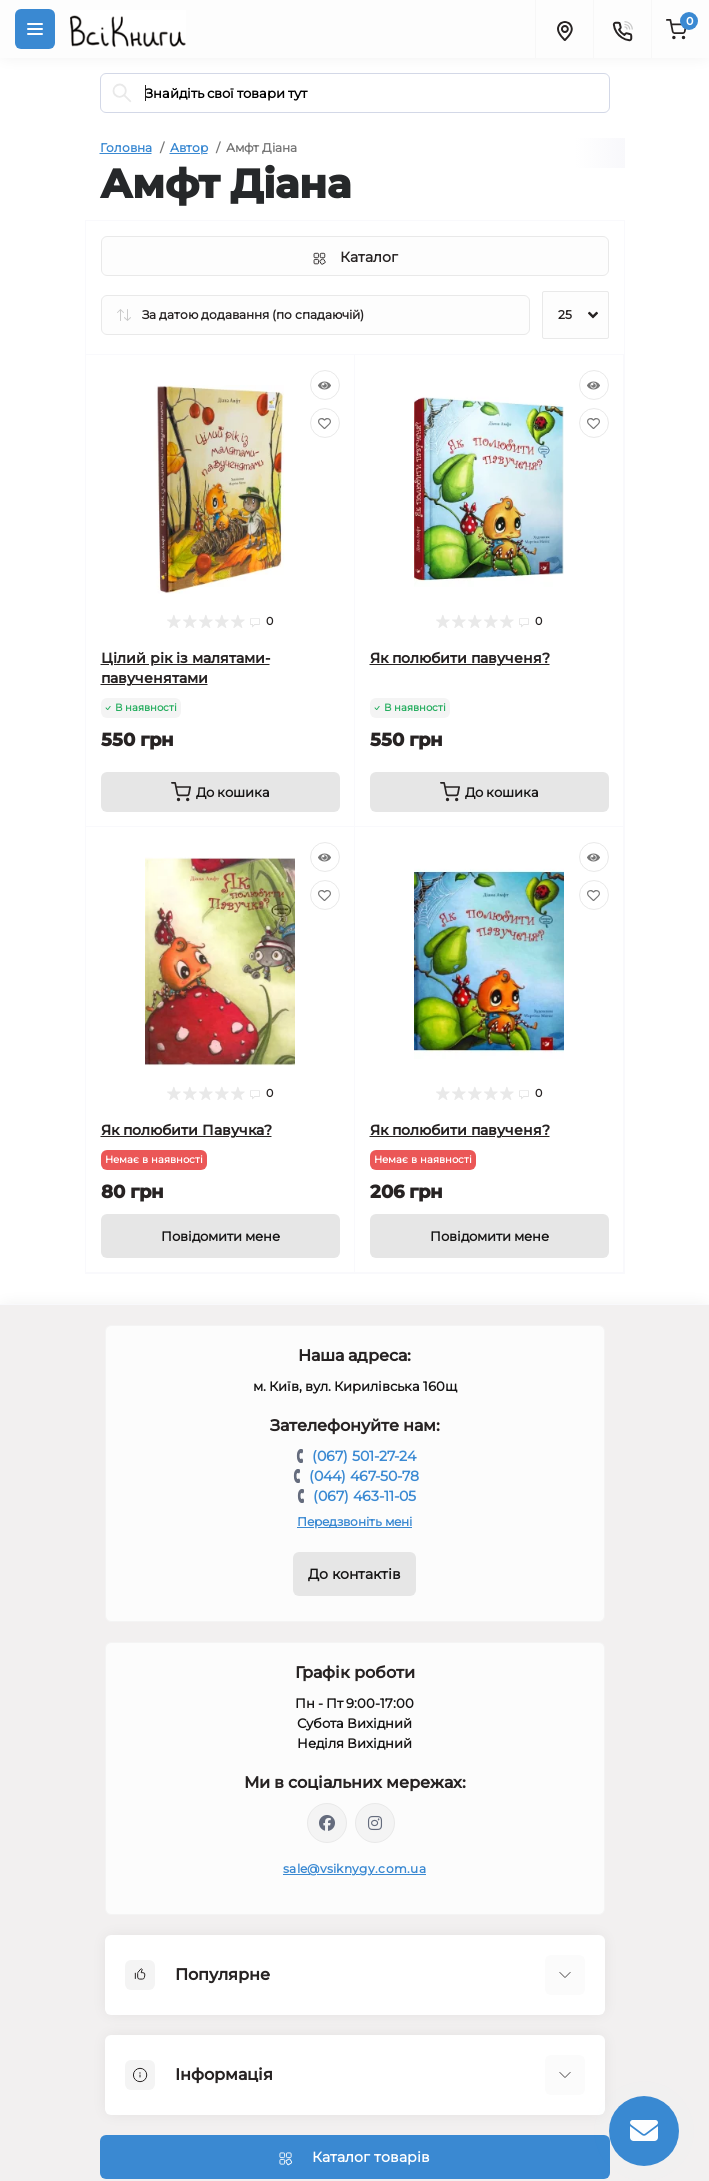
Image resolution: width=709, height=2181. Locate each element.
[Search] (122, 93)
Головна (126, 147)
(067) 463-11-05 (364, 1496)
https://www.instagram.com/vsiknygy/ (375, 1823)
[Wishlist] (325, 423)
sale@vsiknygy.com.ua (354, 1868)
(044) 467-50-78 (364, 1476)
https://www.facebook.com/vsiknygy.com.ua (327, 1823)
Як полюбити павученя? (460, 658)
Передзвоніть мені (354, 1521)
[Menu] (35, 29)
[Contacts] (622, 29)
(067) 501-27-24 (364, 1456)
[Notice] (220, 1236)
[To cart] (220, 792)
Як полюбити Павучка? (186, 1130)
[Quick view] (325, 385)
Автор (189, 147)
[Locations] (564, 29)
